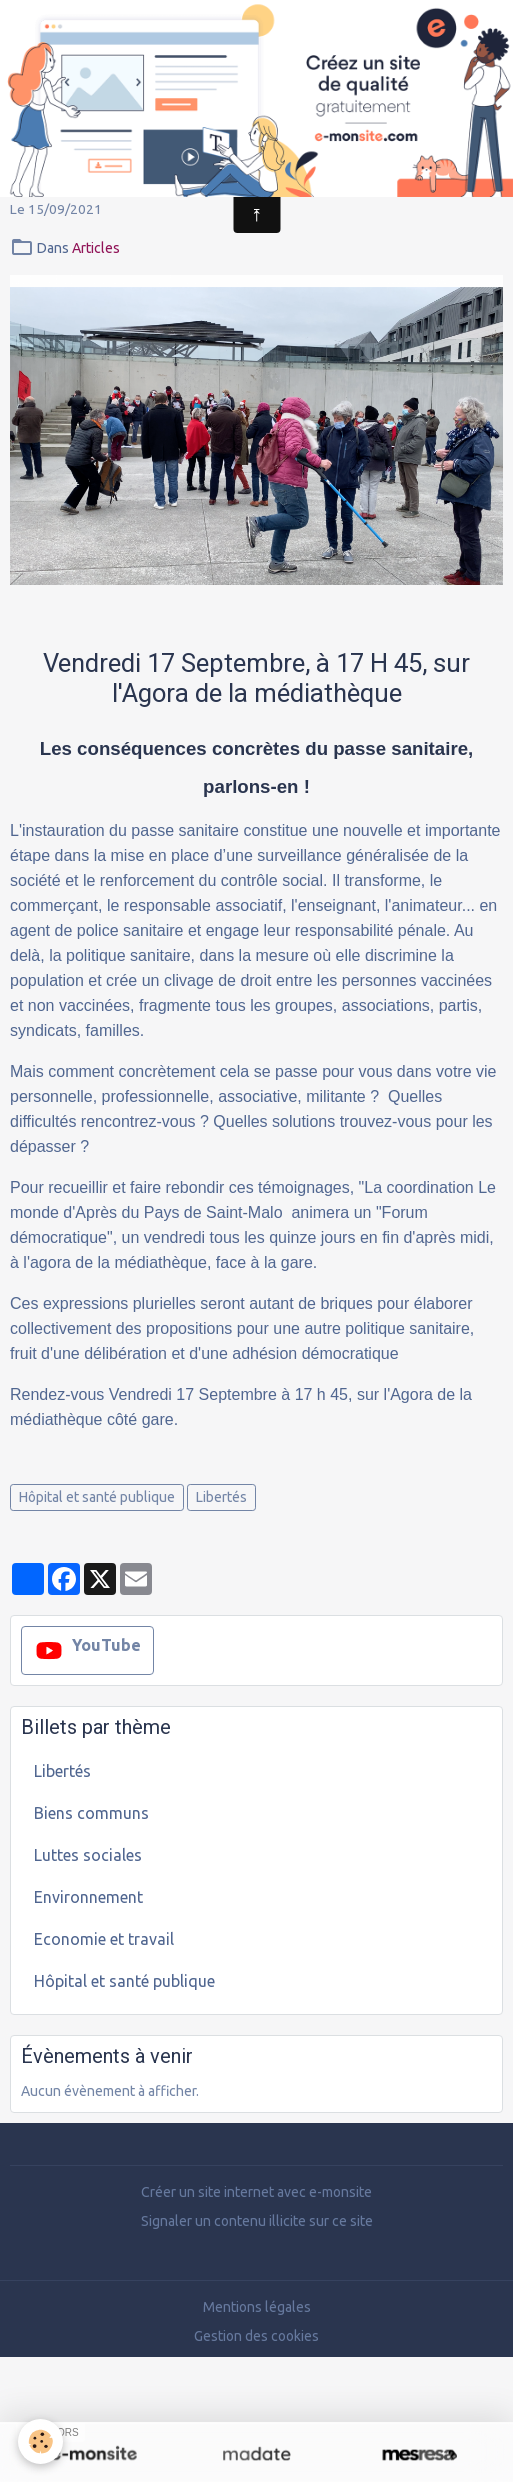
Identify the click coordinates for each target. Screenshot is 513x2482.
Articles (96, 248)
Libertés (221, 1497)
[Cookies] (40, 2441)
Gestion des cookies (256, 2336)
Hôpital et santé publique (97, 1497)
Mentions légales (257, 2307)
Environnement (88, 1897)
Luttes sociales (88, 1855)
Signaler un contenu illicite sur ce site (257, 2221)
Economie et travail (104, 1939)
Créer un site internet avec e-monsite (256, 2192)
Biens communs (91, 1813)
